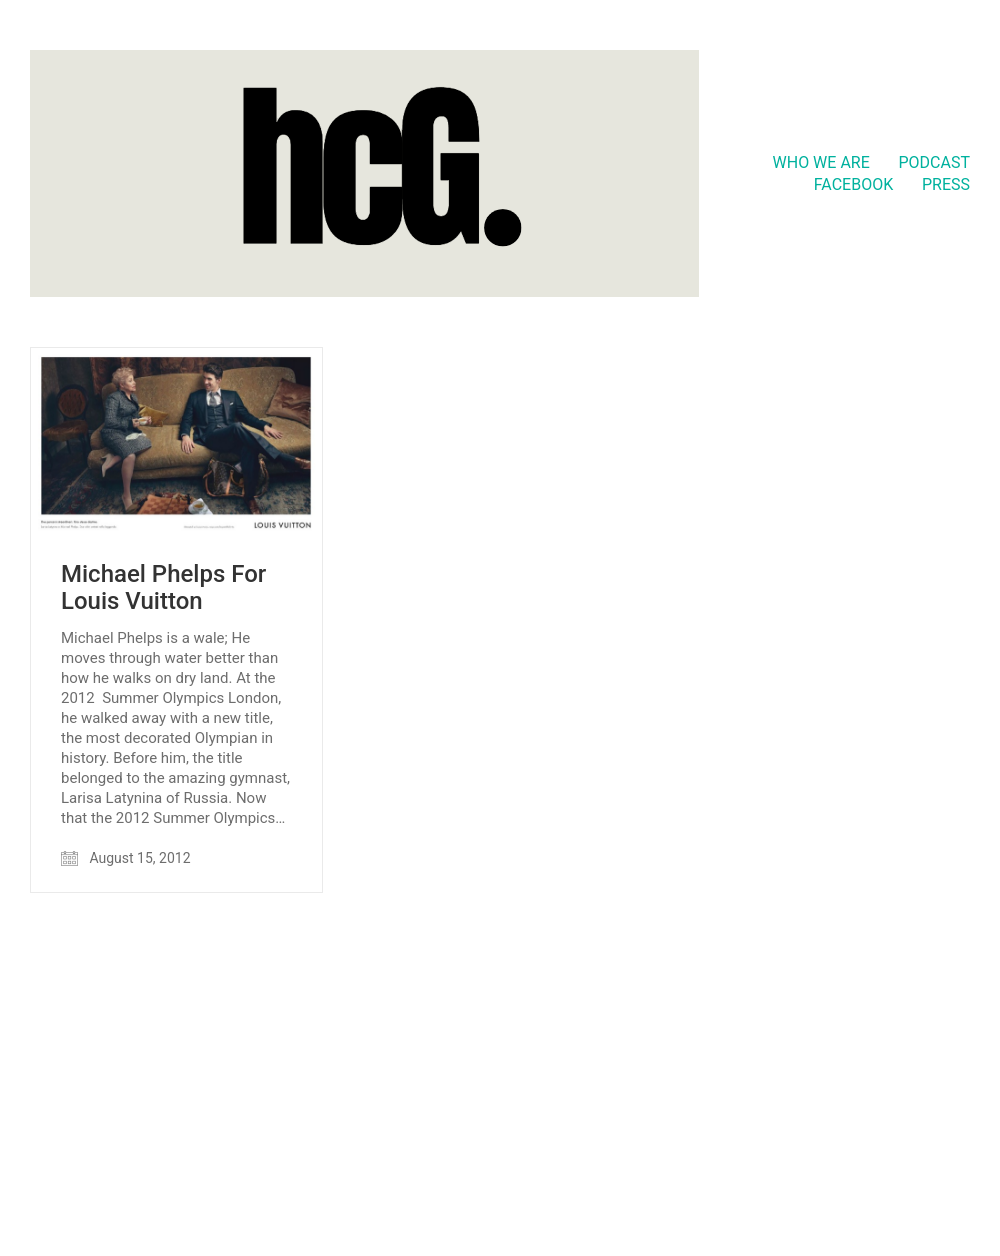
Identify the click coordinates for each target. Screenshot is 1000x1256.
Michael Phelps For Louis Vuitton (163, 587)
